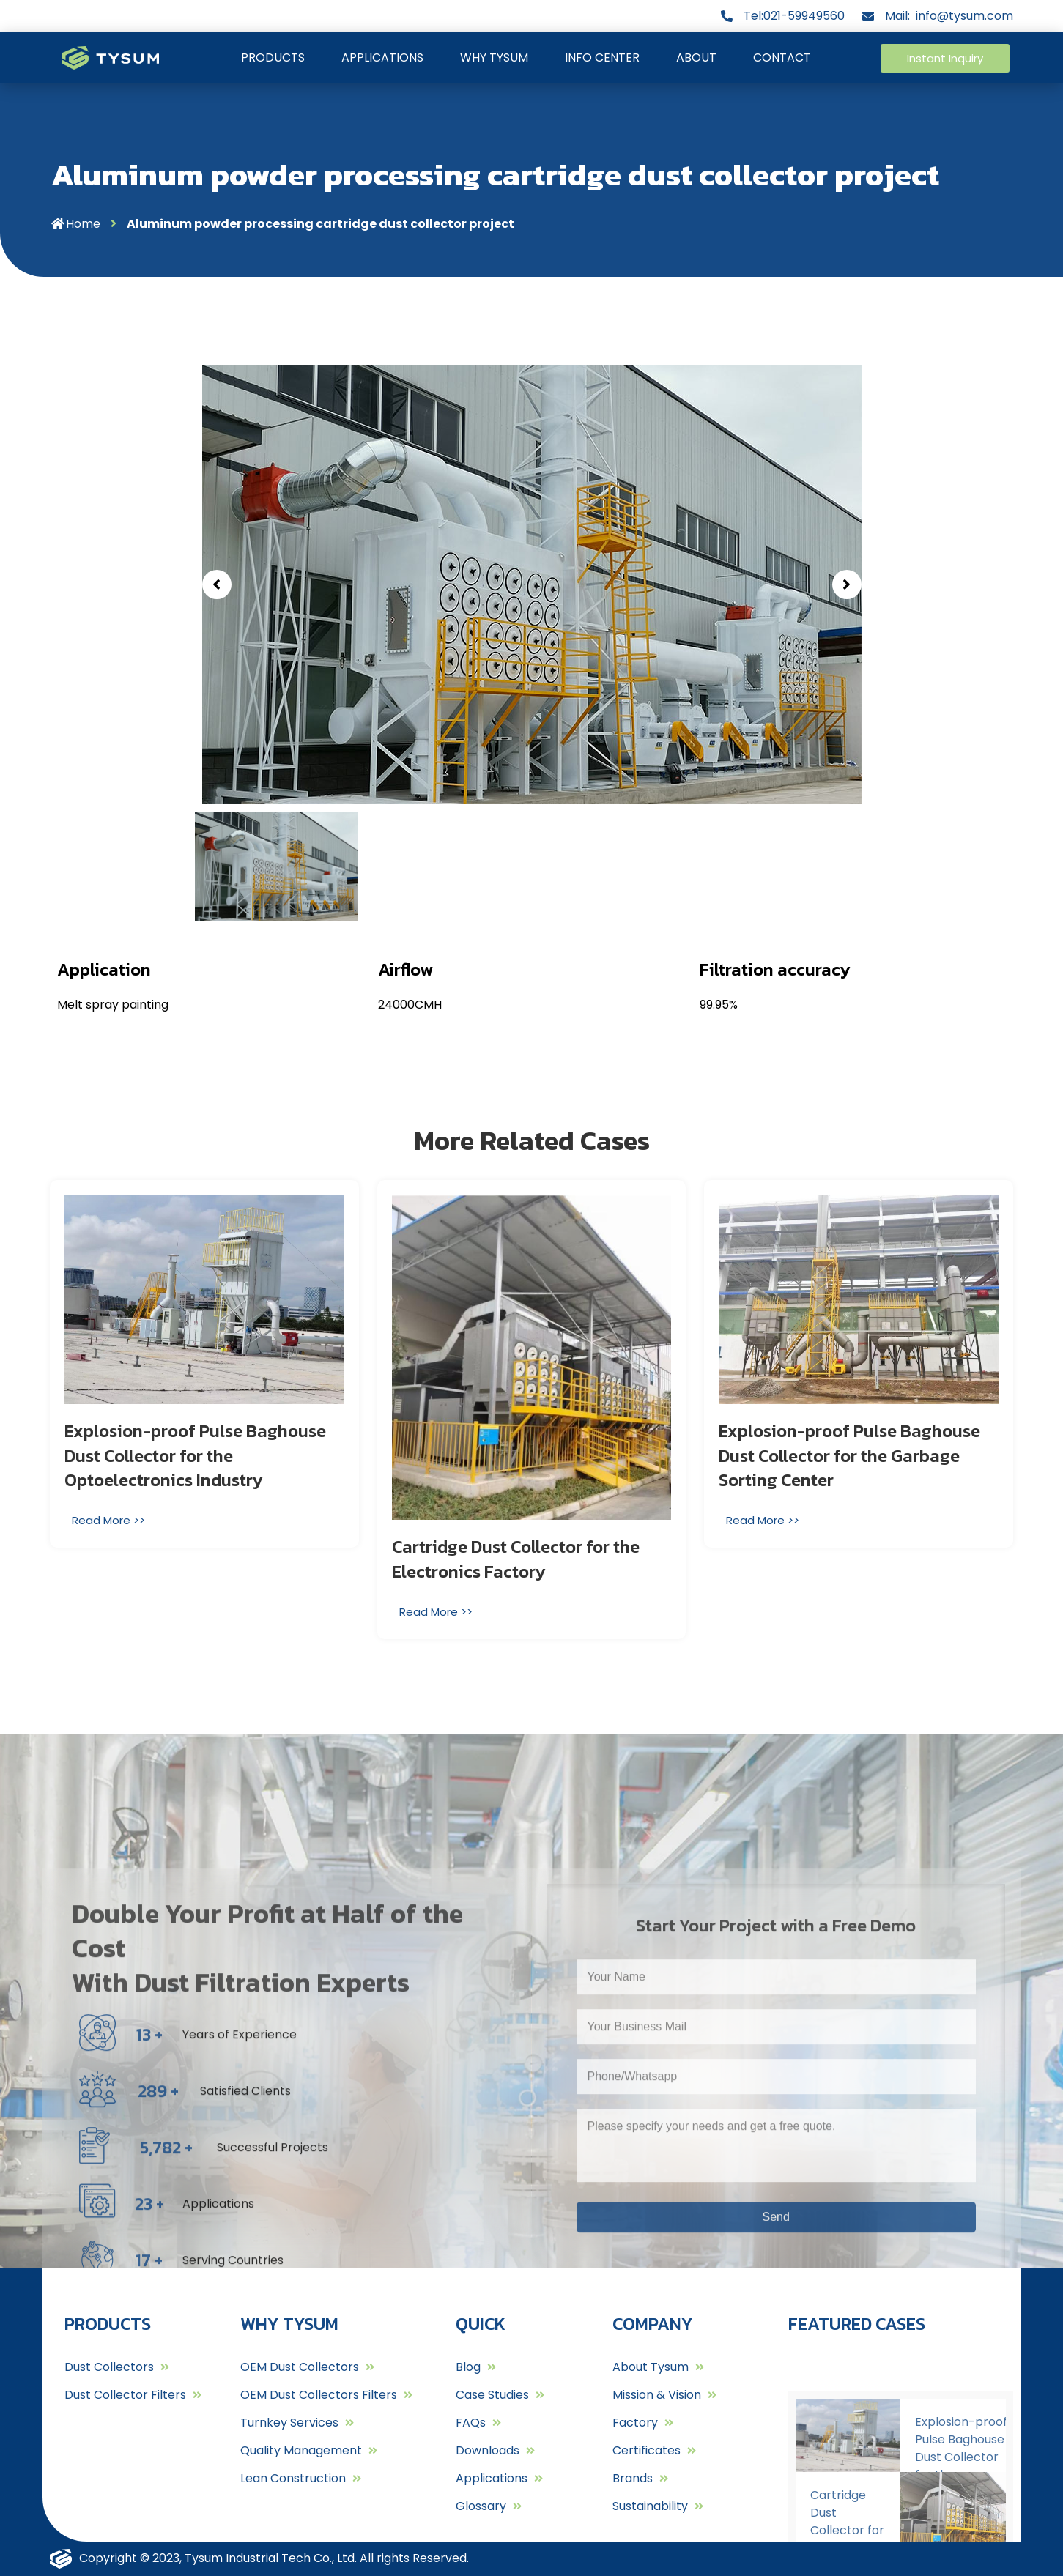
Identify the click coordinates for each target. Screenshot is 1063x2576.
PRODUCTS (273, 57)
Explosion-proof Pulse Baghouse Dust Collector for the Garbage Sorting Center (849, 1455)
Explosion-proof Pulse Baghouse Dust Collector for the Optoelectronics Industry (195, 1455)
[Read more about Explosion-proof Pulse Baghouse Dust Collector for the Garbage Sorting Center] (764, 1520)
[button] (945, 58)
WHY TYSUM (494, 57)
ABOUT (696, 57)
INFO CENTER (602, 57)
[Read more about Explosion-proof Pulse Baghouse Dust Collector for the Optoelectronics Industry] (110, 1520)
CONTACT (782, 57)
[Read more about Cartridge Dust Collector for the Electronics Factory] (438, 1612)
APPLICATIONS (382, 57)
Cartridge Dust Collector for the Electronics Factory (516, 1559)
